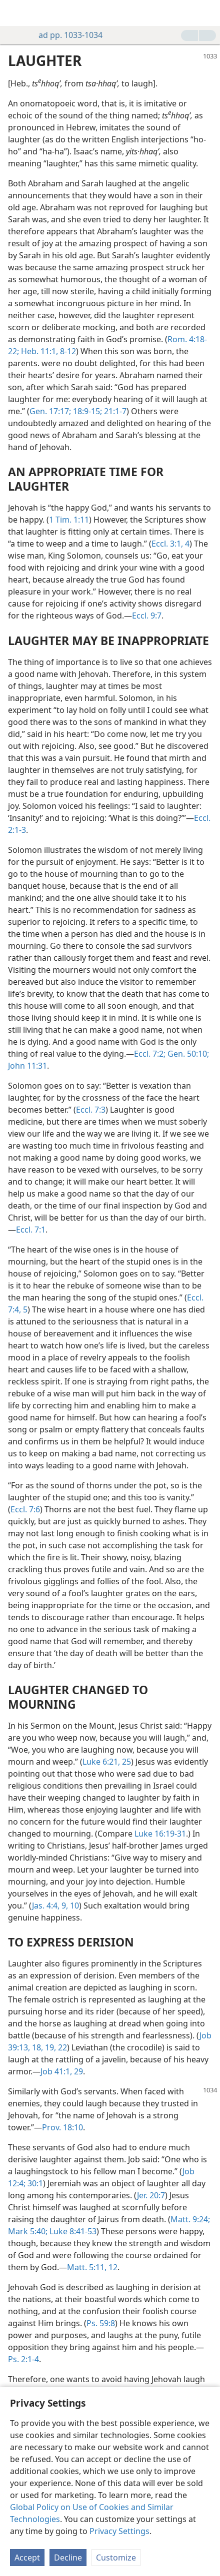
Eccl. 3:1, (167, 543)
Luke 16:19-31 (160, 1833)
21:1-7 (114, 411)
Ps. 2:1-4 (23, 2359)
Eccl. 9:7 (147, 615)
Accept (27, 2557)
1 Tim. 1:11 (69, 519)
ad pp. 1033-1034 (65, 34)
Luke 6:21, (101, 1761)
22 (61, 2047)
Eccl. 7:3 (91, 1109)
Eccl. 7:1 (31, 1229)
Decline (68, 2557)
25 (125, 1761)
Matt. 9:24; (190, 2219)
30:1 (34, 2183)
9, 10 (69, 1905)
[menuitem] (15, 13)
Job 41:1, (56, 2071)
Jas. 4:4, (46, 1905)
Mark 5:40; (28, 2231)
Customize (116, 2557)
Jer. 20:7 (151, 2195)
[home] (15, 13)
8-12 (67, 351)
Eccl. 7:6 (25, 1509)
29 (77, 2071)
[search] (208, 13)
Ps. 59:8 (100, 2323)
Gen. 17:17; (50, 411)
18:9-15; (86, 411)
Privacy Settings (120, 2531)
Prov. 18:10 (62, 2127)
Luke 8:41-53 (72, 2231)
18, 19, (43, 2047)
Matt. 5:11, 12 (92, 2267)
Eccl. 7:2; (150, 1053)
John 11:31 (27, 1065)
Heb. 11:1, (38, 351)
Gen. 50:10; (187, 1053)
